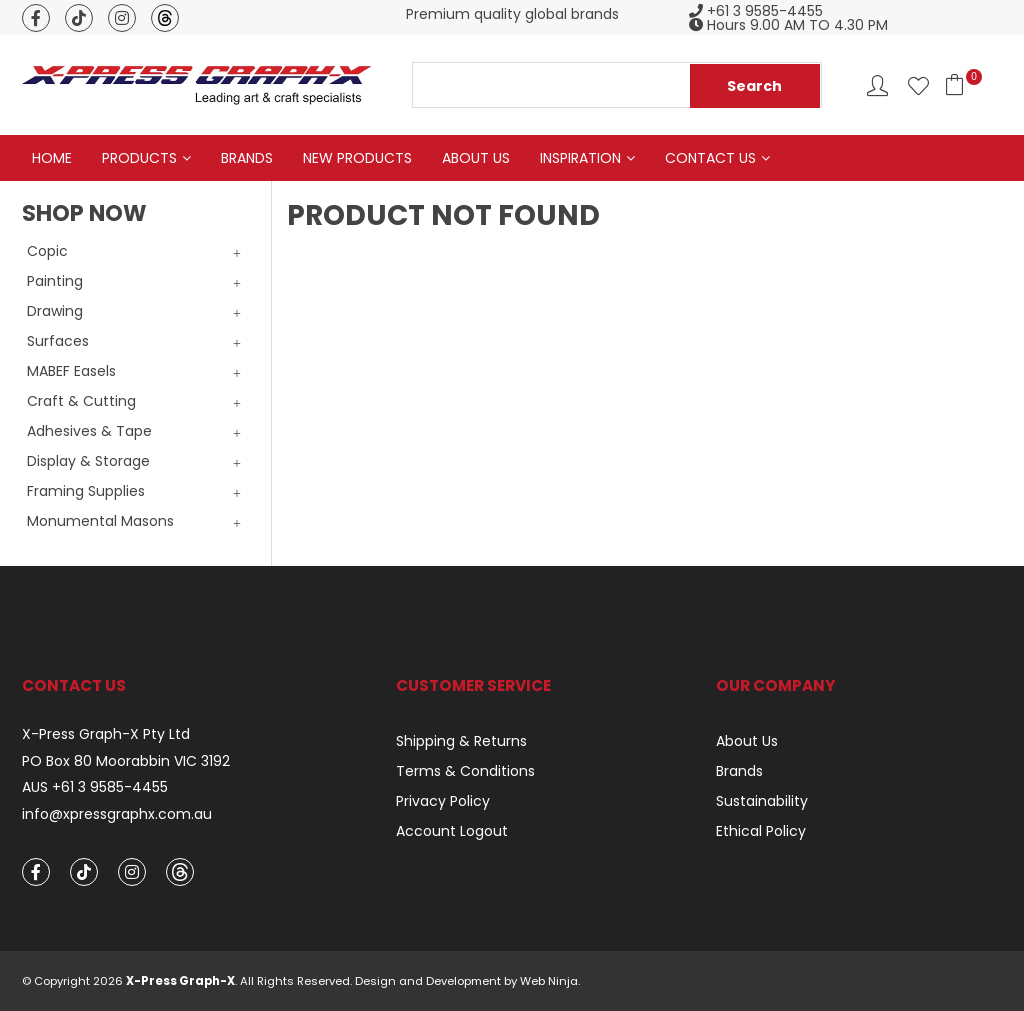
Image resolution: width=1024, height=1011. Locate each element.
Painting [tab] (55, 281)
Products (139, 158)
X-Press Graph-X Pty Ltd (106, 734)
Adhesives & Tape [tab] (89, 431)
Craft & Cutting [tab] (81, 401)
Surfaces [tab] (58, 341)
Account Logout (452, 831)
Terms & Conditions (465, 771)
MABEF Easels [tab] (71, 371)
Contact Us (710, 158)
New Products (357, 158)
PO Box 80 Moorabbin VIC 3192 (126, 761)
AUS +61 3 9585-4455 (95, 788)
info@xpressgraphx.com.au (117, 814)
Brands (247, 158)
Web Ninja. (550, 981)
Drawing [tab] (55, 311)
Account (877, 85)
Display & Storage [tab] (88, 461)
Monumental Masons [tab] (100, 521)
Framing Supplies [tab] (86, 491)
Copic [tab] (47, 251)
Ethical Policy (761, 831)
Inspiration (580, 158)
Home (52, 158)
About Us (476, 158)
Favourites (918, 85)
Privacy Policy (443, 801)
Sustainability (762, 801)
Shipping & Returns (461, 741)
